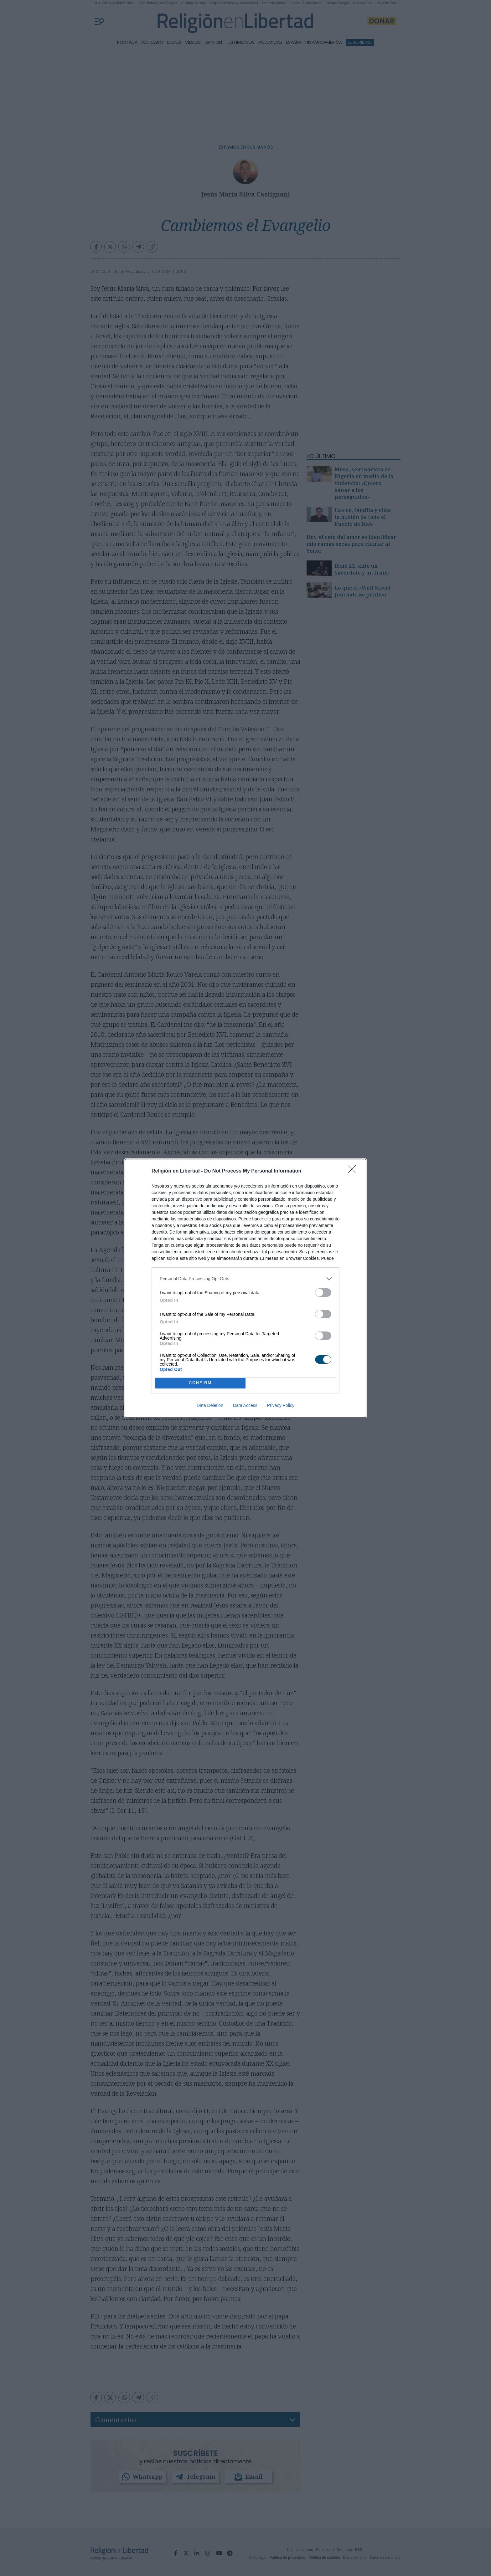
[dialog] (245, 1288)
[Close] (354, 1171)
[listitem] (245, 1278)
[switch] (323, 1292)
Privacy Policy (280, 1405)
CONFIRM (200, 1383)
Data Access (245, 1405)
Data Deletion (210, 1405)
